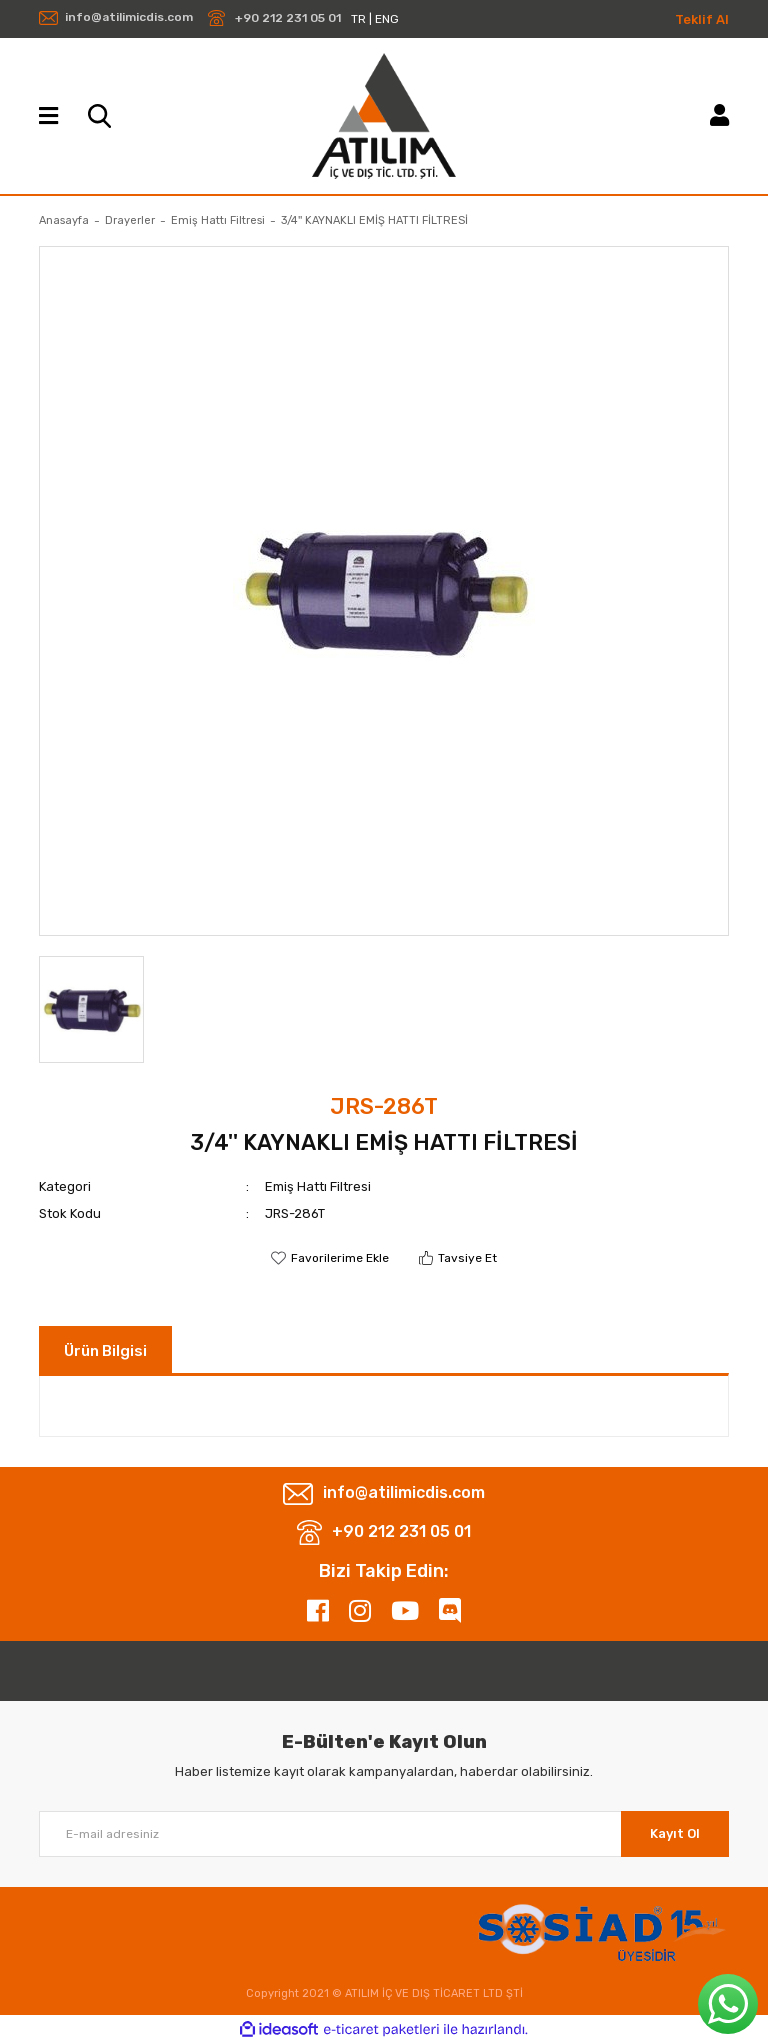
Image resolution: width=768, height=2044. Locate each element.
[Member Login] (719, 115)
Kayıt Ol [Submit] (675, 1833)
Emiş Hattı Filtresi (318, 1186)
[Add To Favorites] (330, 1258)
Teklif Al (702, 19)
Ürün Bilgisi (105, 1351)
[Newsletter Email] (384, 1834)
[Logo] (383, 116)
